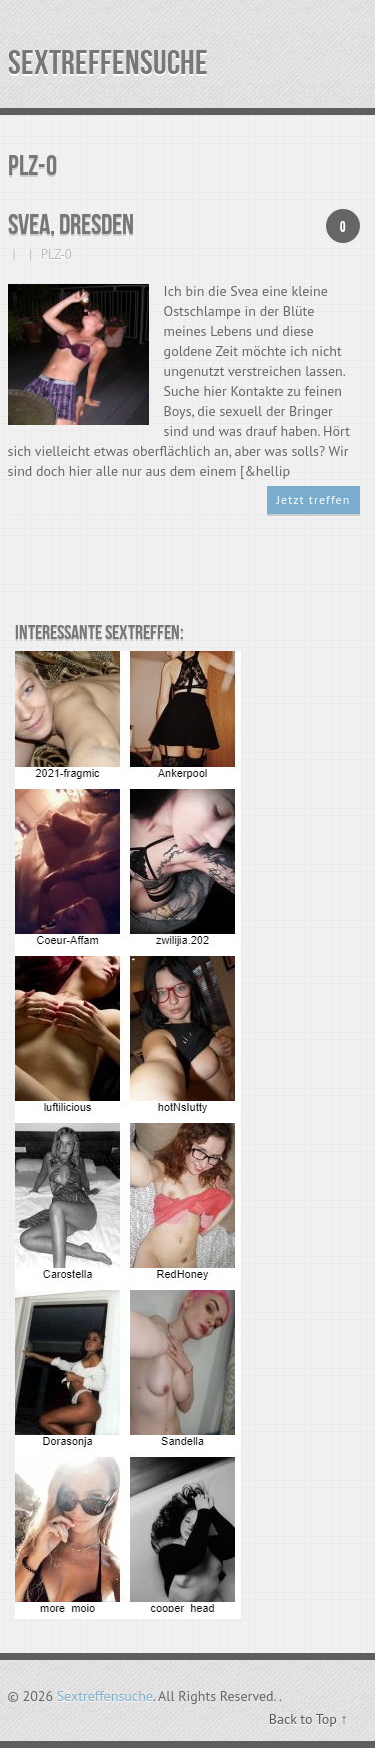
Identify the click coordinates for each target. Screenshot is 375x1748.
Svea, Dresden (71, 225)
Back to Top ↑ (308, 1719)
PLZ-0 (56, 254)
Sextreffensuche (108, 63)
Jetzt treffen (314, 499)
